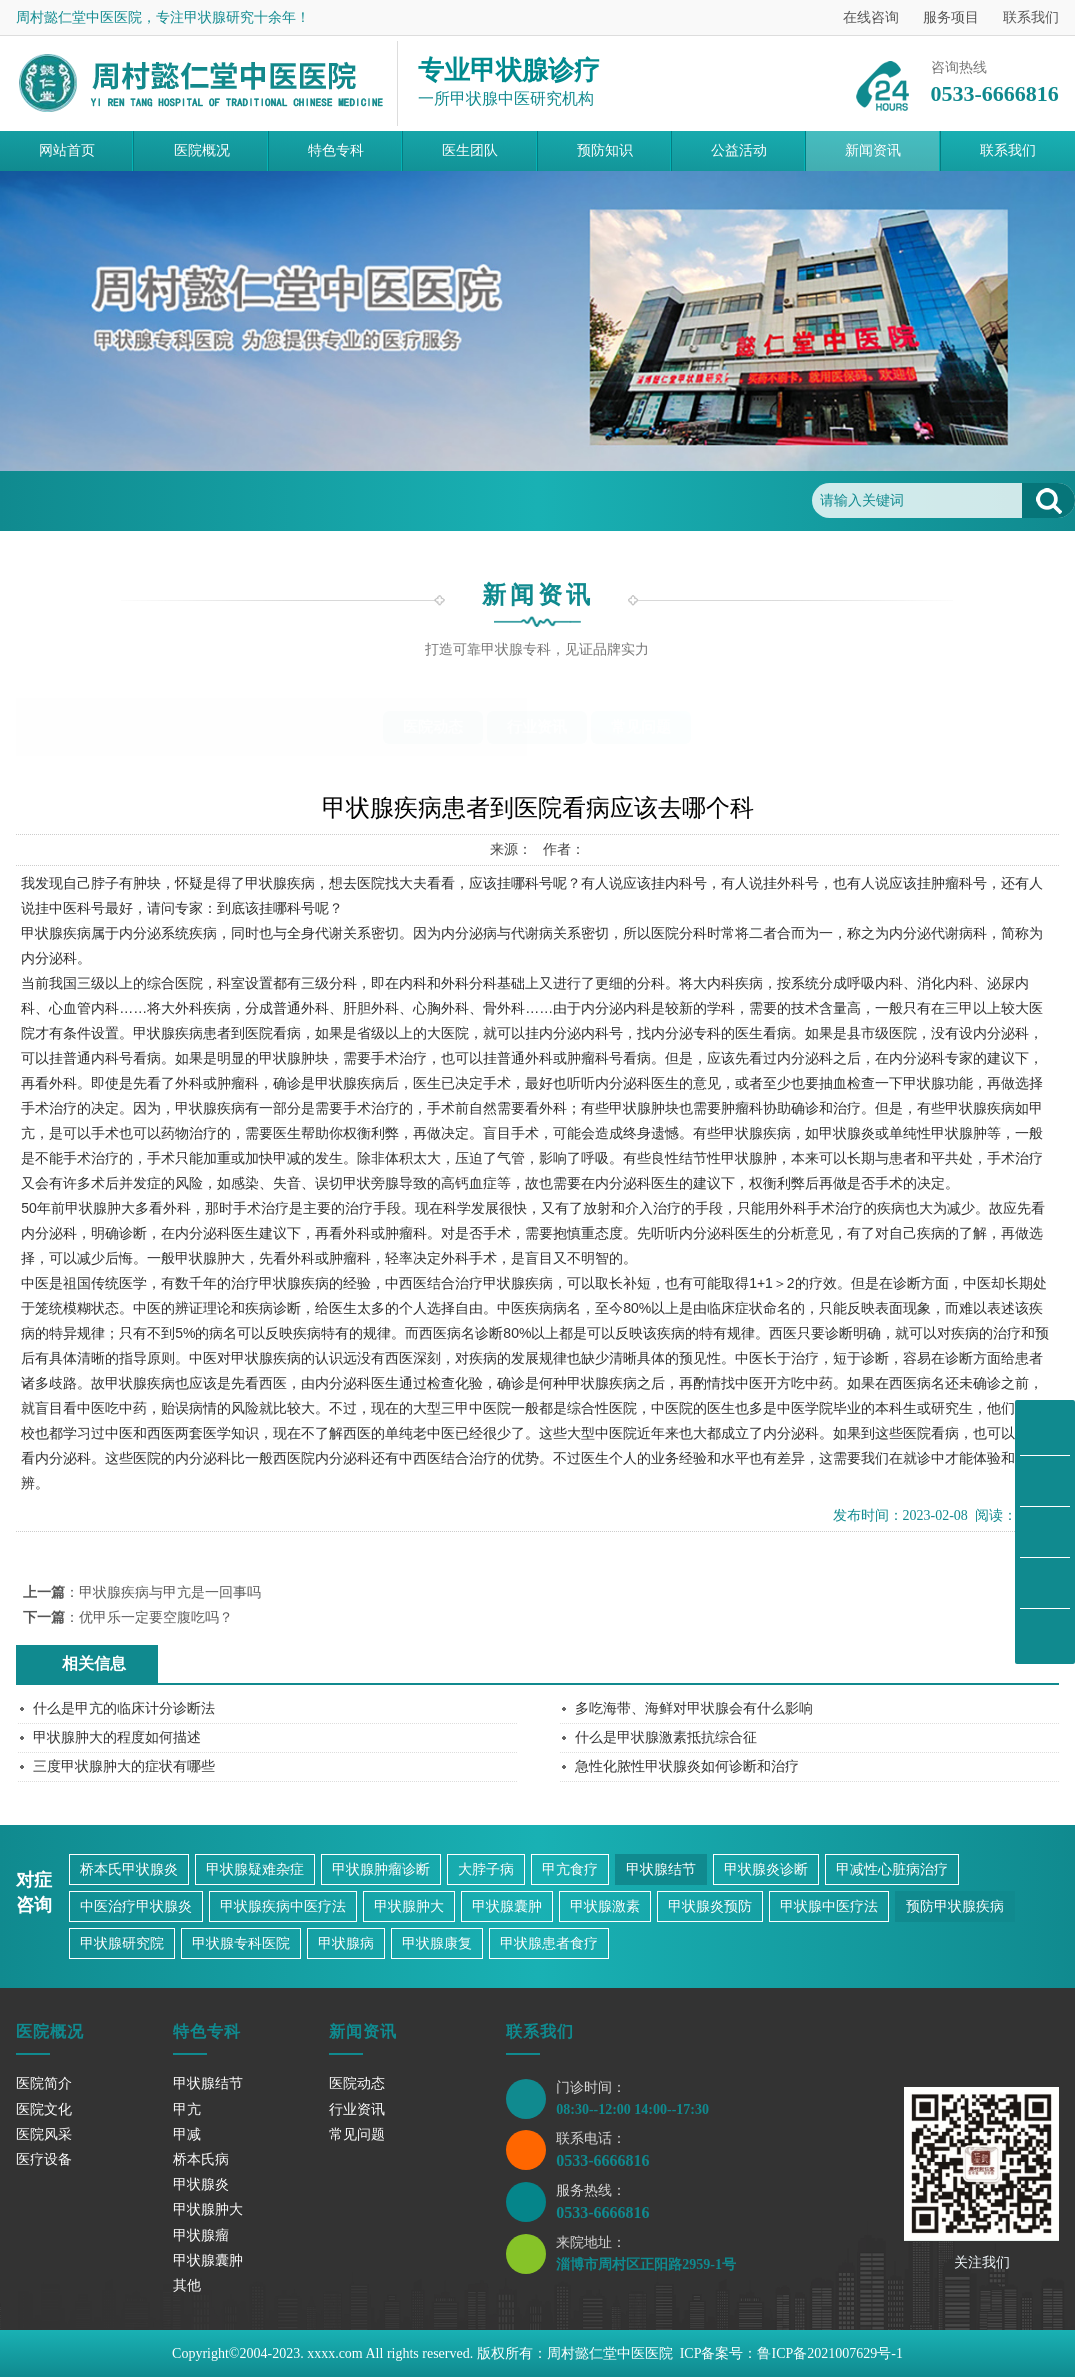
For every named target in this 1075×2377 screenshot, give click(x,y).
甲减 (187, 2134)
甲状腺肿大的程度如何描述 (117, 1737)
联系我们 (1031, 17)
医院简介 (44, 2083)
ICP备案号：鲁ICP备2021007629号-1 (791, 2353)
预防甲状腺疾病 (955, 1906)
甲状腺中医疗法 (829, 1906)
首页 (110, 500)
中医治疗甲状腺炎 (136, 1906)
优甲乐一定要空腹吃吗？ (156, 1617)
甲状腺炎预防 (710, 1906)
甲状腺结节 (661, 1869)
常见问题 (258, 500)
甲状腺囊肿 (507, 1906)
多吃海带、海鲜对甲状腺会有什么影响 (694, 1708)
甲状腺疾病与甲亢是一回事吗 (170, 1592)
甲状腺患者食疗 (549, 1943)
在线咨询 (871, 17)
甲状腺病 (346, 1943)
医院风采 (44, 2134)
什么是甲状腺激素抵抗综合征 (666, 1737)
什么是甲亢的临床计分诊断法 (124, 1708)
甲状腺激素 (605, 1906)
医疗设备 (44, 2159)
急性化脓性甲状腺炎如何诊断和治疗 (687, 1766)
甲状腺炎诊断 (766, 1869)
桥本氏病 (201, 2159)
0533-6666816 (602, 2160)
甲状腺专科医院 (241, 1943)
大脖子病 (486, 1869)
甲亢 (187, 2109)
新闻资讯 (177, 500)
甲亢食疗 (570, 1869)
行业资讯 (537, 727)
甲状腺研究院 (122, 1943)
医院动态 (433, 727)
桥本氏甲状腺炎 (129, 1869)
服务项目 (951, 17)
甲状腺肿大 (409, 1906)
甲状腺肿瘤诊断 (381, 1869)
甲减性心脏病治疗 (892, 1869)
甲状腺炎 (201, 2184)
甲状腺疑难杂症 (255, 1869)
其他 (187, 2285)
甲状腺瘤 (201, 2235)
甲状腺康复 (437, 1943)
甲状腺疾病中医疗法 (283, 1906)
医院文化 (44, 2109)
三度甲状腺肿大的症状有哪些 (124, 1766)
